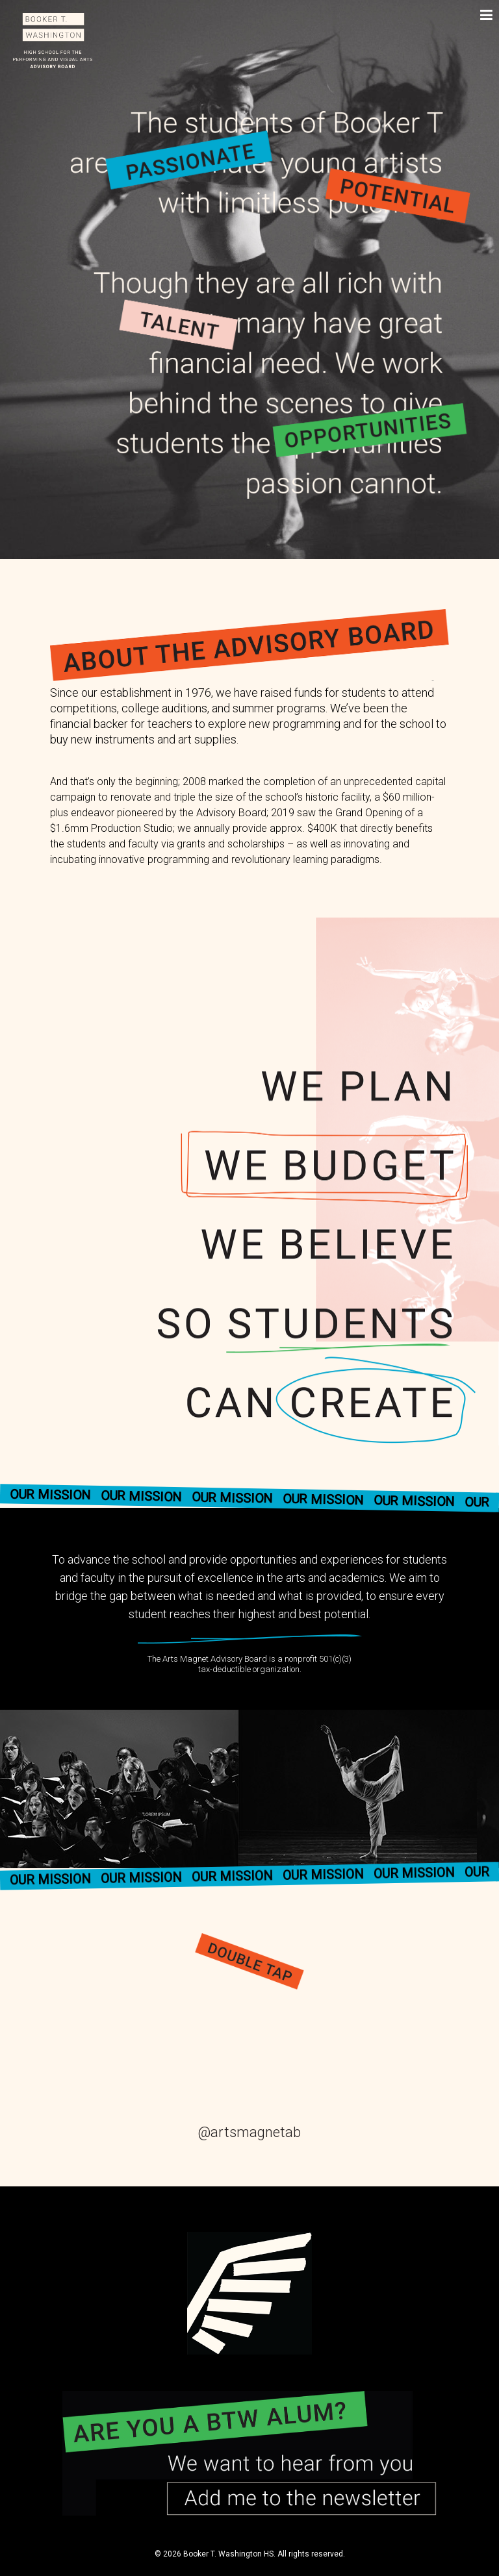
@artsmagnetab (249, 2132)
